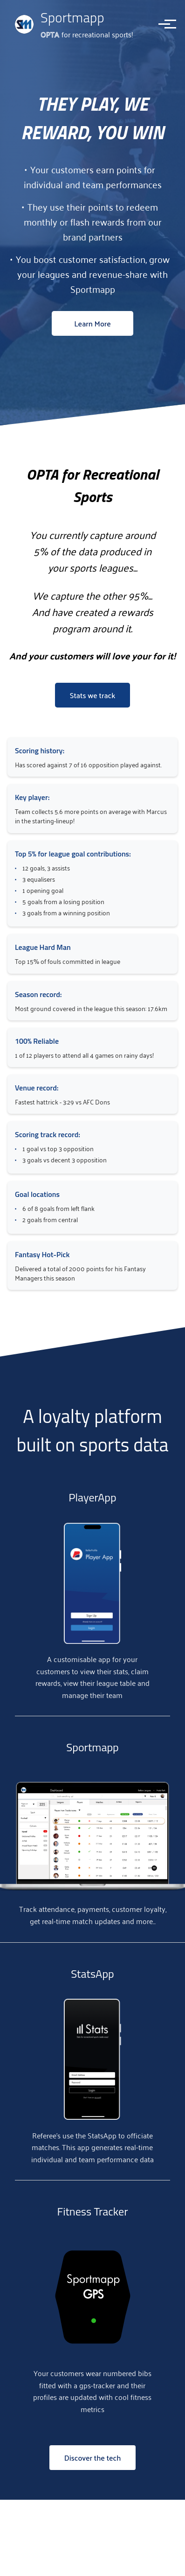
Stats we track (93, 695)
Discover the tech (92, 2457)
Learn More (92, 323)
